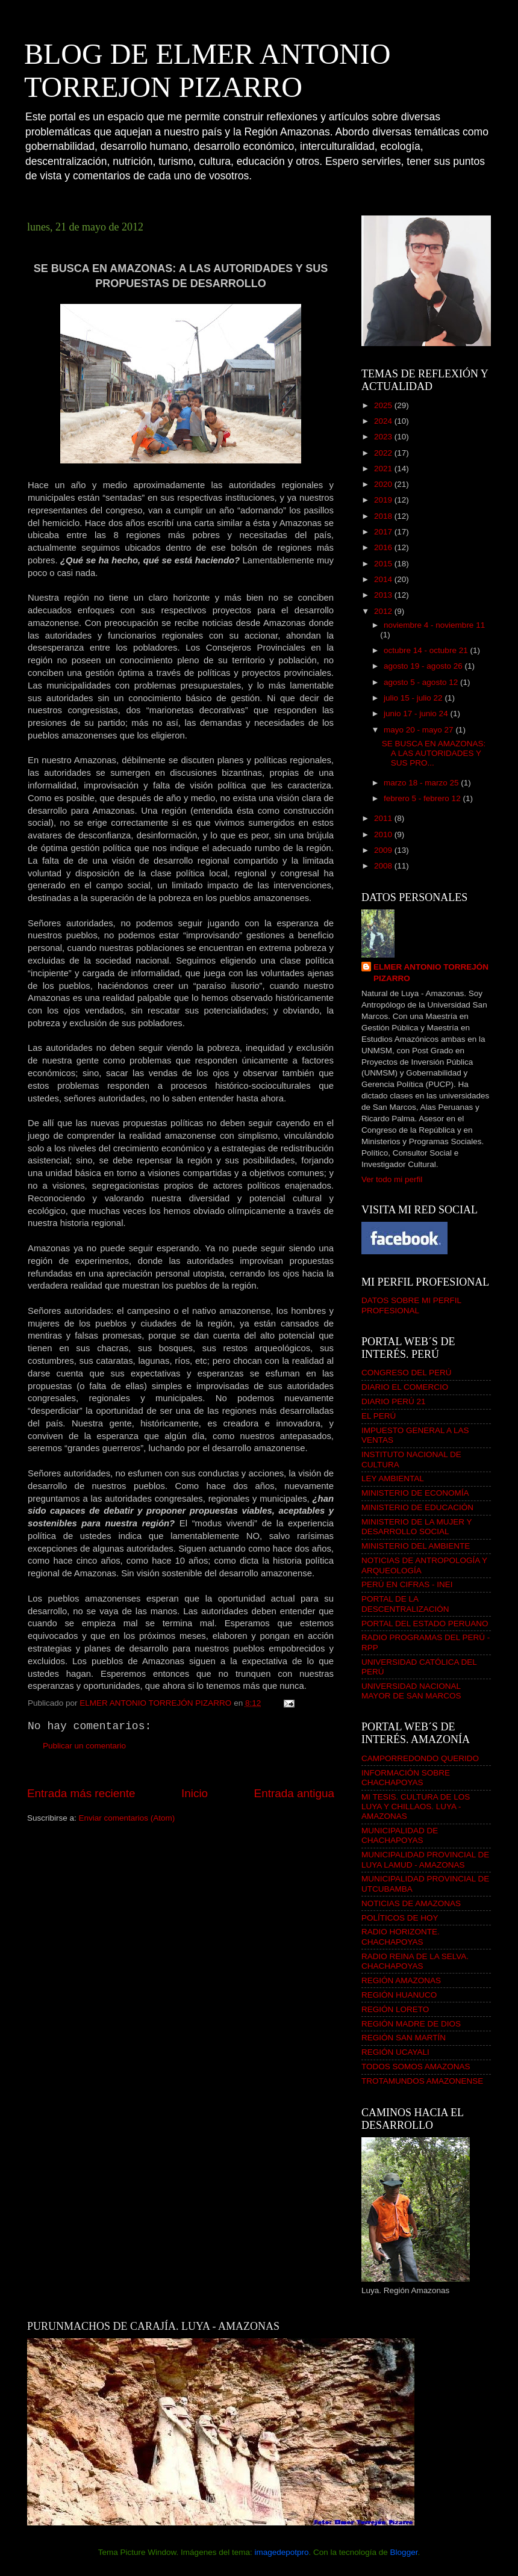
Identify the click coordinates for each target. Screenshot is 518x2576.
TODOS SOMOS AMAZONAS (415, 2066)
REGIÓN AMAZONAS (401, 1980)
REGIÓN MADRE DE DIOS (411, 2023)
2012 (384, 611)
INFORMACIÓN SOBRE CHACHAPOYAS (405, 1777)
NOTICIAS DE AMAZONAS (411, 1903)
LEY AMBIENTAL (392, 1478)
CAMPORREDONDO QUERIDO (420, 1758)
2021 (384, 468)
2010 (384, 834)
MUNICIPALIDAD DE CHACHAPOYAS (399, 1835)
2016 (384, 547)
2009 (384, 850)
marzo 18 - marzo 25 (422, 782)
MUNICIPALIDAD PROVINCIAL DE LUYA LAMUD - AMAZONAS (425, 1859)
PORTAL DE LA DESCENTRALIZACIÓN (405, 1603)
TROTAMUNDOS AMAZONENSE (422, 2080)
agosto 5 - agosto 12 (422, 682)
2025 (384, 405)
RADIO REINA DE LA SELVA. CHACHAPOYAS (415, 1961)
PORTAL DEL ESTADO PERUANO (424, 1623)
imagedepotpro (281, 2552)
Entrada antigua (294, 1793)
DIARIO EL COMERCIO (404, 1387)
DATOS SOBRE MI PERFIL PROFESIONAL (411, 1305)
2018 (384, 516)
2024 (384, 421)
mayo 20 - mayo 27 (419, 729)
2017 (384, 531)
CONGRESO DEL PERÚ (406, 1372)
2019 (384, 499)
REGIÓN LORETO (395, 2009)
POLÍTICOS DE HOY (399, 1917)
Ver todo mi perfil (391, 1179)
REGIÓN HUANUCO (399, 1994)
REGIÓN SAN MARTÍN (403, 2037)
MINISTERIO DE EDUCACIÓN (417, 1507)
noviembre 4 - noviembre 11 (434, 625)
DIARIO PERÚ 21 (393, 1401)
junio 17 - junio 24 (417, 713)
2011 (384, 818)
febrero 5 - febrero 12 (423, 798)
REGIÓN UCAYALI (395, 2052)
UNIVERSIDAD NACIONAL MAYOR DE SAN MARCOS (411, 1691)
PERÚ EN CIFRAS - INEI (407, 1584)
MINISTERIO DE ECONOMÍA (415, 1492)
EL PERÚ (378, 1415)
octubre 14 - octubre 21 (427, 650)
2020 (384, 484)
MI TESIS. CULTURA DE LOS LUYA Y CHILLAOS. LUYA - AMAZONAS (415, 1806)
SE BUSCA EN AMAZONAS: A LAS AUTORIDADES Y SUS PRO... (434, 753)
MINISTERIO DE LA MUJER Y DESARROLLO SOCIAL (416, 1526)
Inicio (194, 1793)
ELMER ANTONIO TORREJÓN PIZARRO (430, 972)
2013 (384, 594)
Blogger (404, 2552)
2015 (384, 563)
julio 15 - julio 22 (414, 697)
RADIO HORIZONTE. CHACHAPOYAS (400, 1936)
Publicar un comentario (84, 1745)
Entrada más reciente (81, 1793)
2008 (384, 865)
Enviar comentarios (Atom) (127, 1817)
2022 (384, 452)
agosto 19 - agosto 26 (424, 665)
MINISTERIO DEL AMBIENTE (415, 1545)
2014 (384, 579)
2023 (384, 436)
